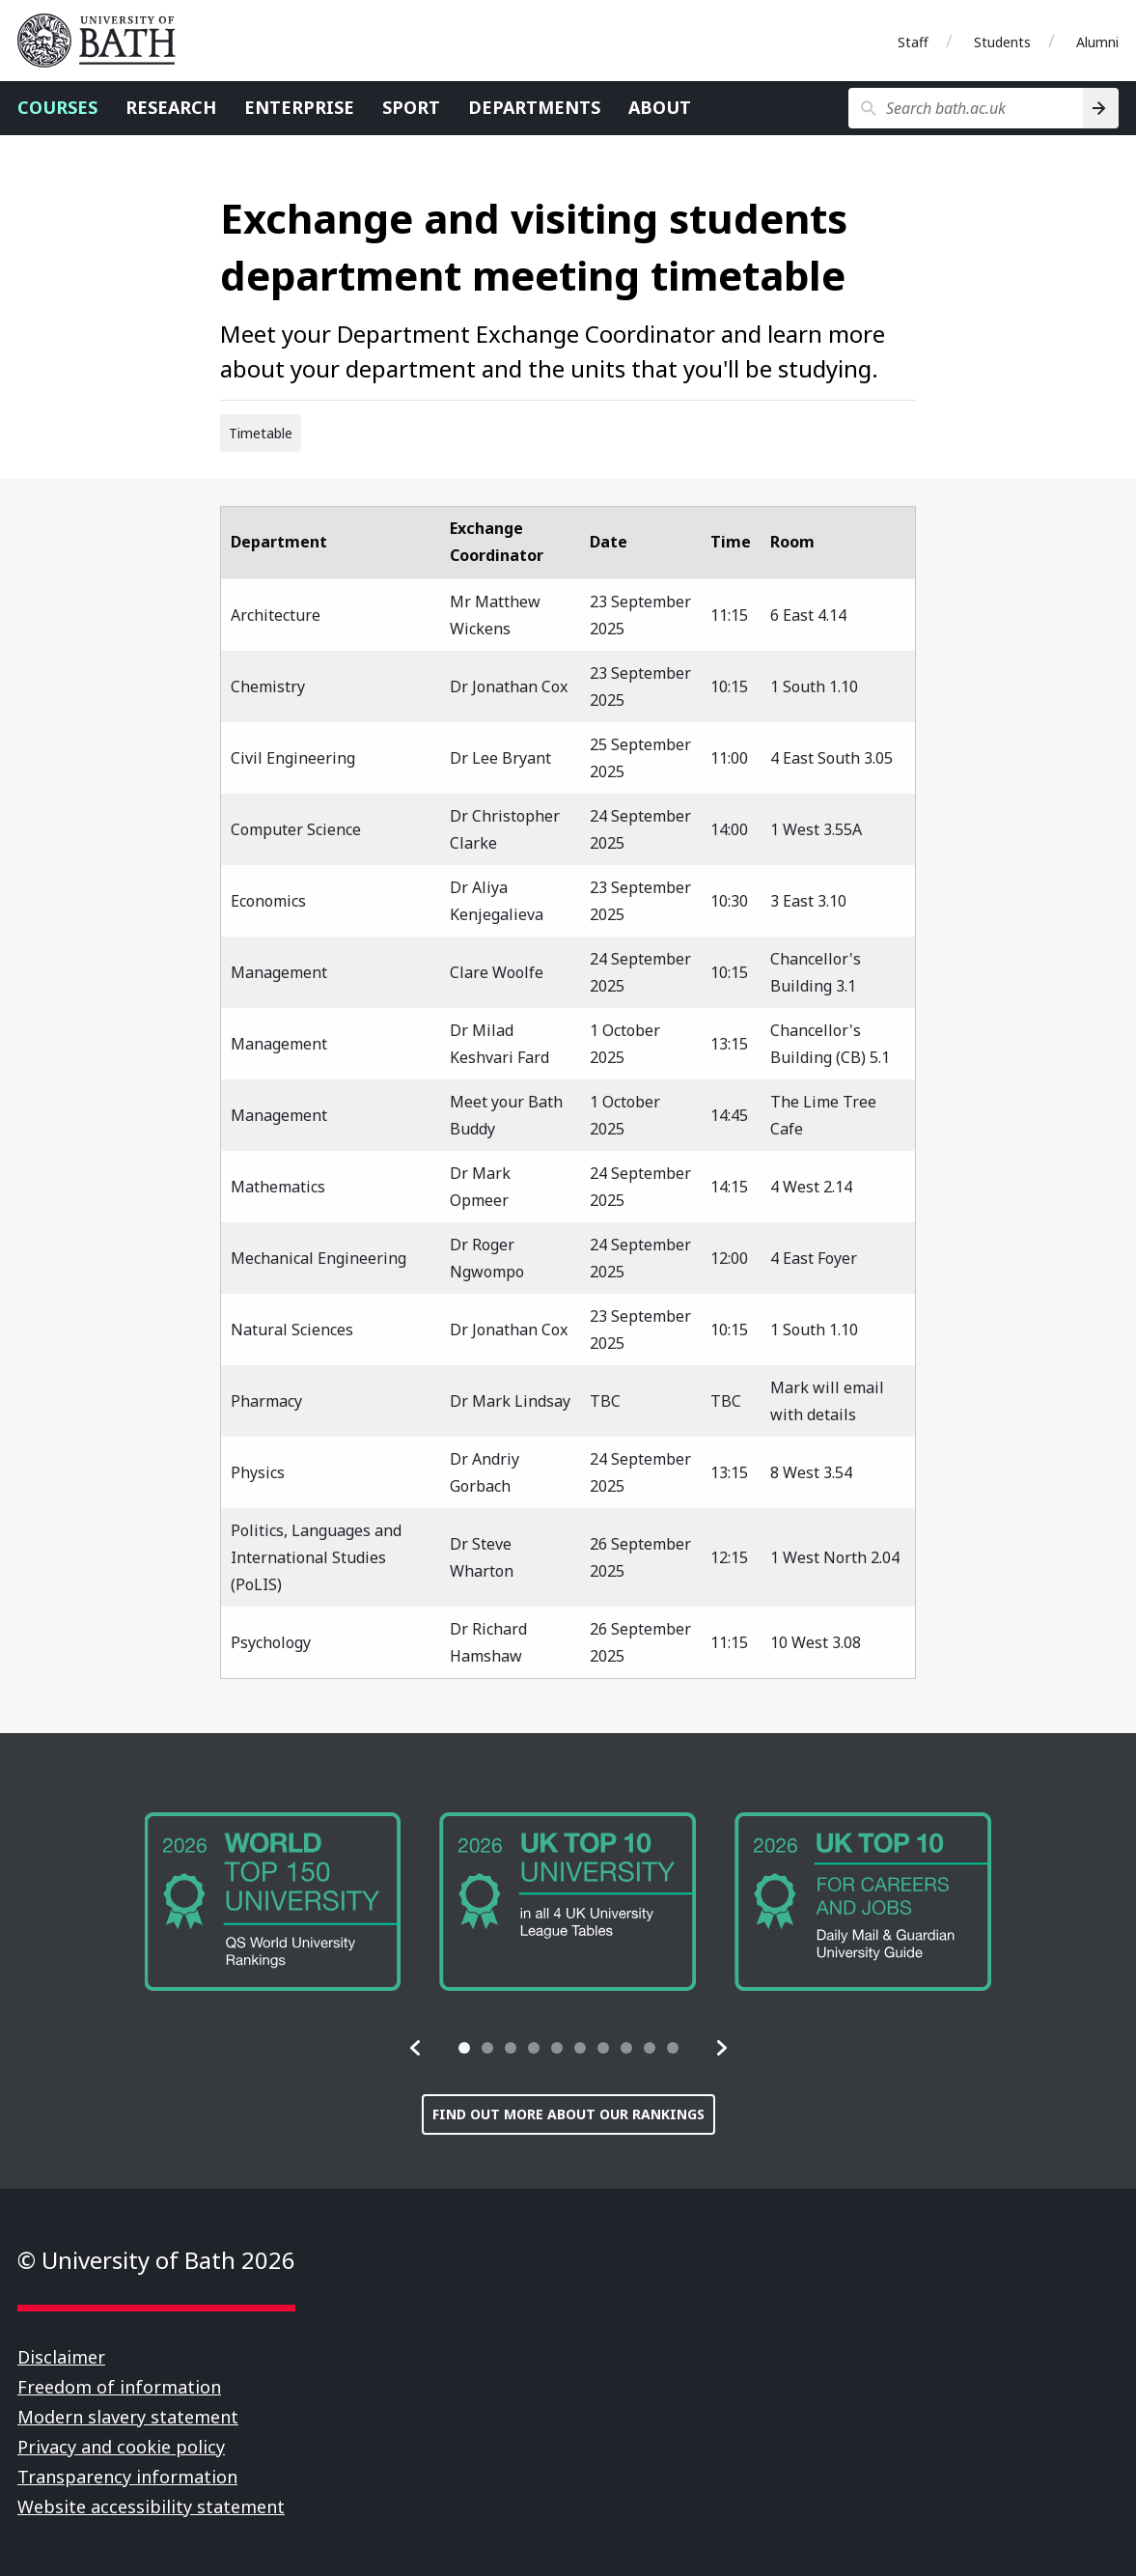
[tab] (464, 2048)
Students (1002, 42)
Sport (411, 107)
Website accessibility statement (151, 2506)
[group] (273, 1901)
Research (170, 107)
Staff (913, 42)
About (659, 107)
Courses (57, 107)
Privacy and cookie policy (121, 2446)
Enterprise (299, 107)
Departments (534, 107)
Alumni (1097, 42)
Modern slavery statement (127, 2416)
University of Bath (104, 41)
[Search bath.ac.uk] (965, 108)
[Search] (1101, 108)
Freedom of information (119, 2386)
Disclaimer (61, 2356)
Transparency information (127, 2476)
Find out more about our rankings (568, 2114)
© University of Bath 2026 (156, 2260)
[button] (416, 2048)
